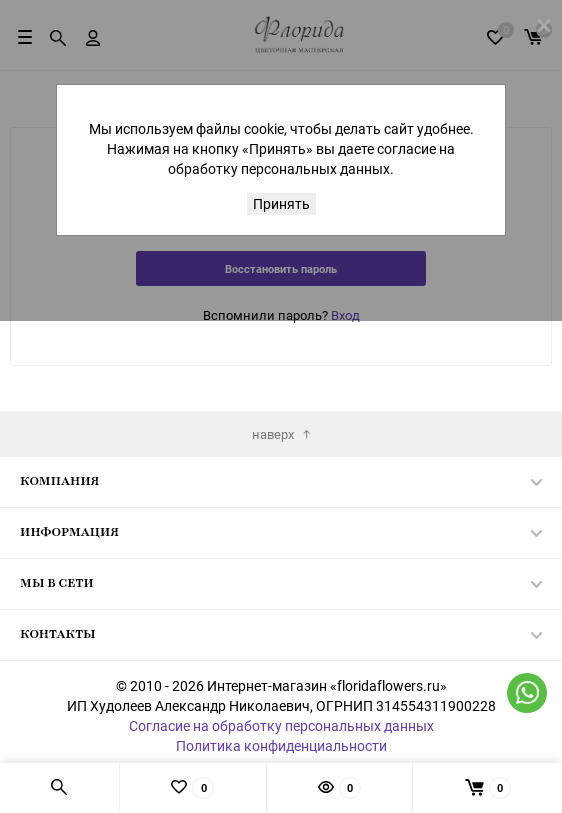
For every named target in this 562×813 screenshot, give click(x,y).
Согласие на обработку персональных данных (281, 725)
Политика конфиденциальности (281, 745)
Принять (281, 203)
